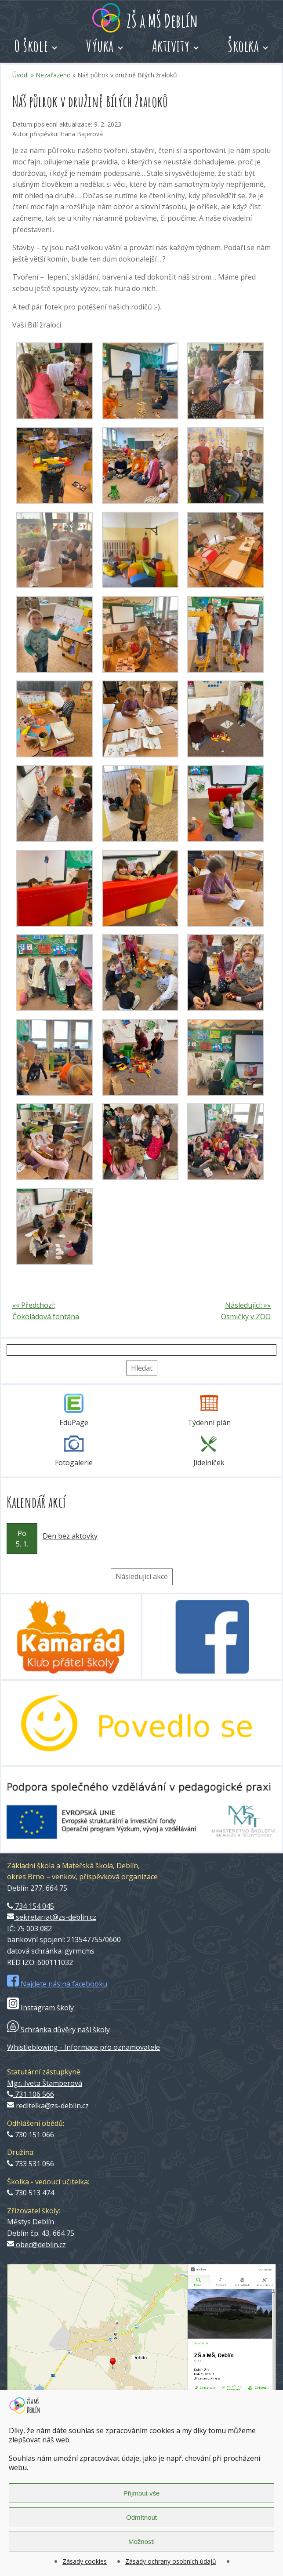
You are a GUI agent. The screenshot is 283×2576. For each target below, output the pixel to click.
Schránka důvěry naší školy (58, 2029)
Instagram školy (40, 2007)
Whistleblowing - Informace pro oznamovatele (83, 2047)
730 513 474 (30, 2193)
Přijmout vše (141, 2493)
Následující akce (142, 1576)
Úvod (20, 75)
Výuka (100, 46)
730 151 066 (30, 2134)
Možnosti (141, 2541)
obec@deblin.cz (36, 2244)
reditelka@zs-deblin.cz (48, 2105)
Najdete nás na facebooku (57, 1984)
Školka (243, 46)
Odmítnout (141, 2517)
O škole (31, 46)
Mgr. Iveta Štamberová (44, 2083)
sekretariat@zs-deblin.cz (51, 1917)
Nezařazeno (53, 75)
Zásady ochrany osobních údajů (170, 2561)
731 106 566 (30, 2094)
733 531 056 (30, 2163)
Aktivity (171, 46)
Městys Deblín (30, 2222)
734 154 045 (30, 1906)
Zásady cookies (84, 2561)
